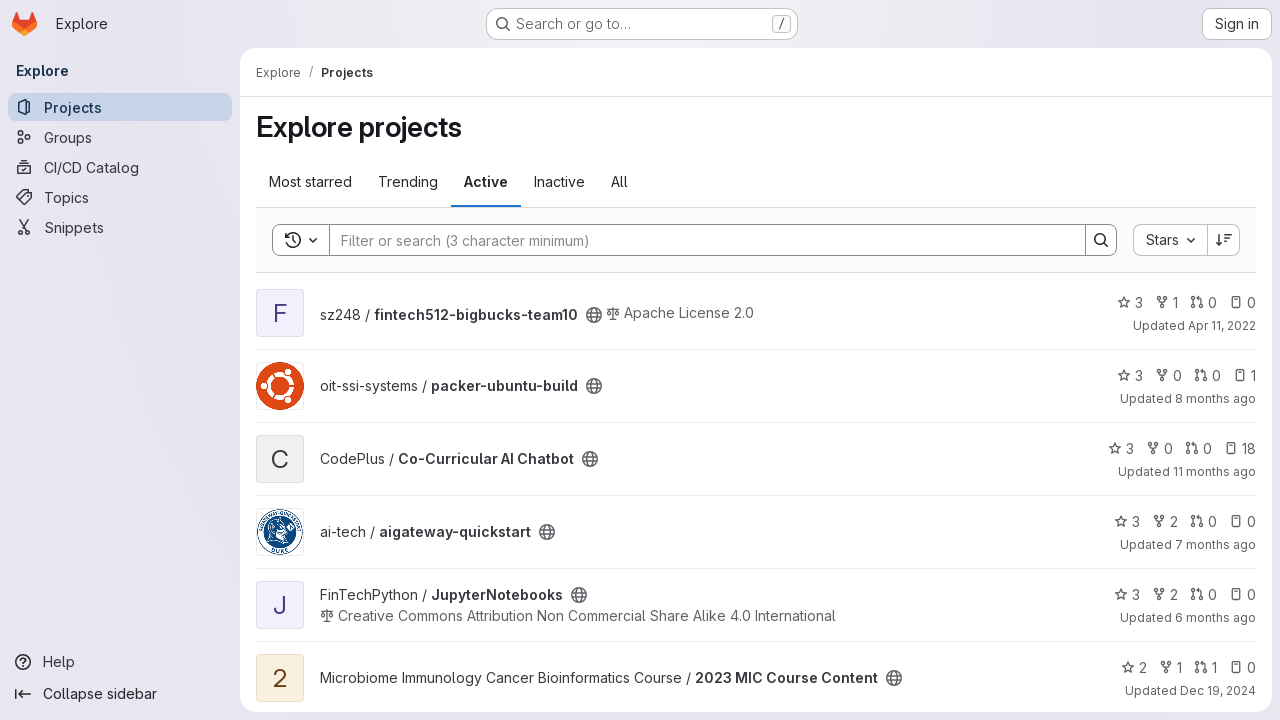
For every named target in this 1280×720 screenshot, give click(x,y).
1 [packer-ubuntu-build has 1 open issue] (1244, 375)
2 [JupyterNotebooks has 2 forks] (1165, 594)
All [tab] (619, 181)
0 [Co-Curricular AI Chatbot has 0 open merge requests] (1198, 448)
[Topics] (120, 197)
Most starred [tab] (310, 181)
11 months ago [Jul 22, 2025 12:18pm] (1214, 471)
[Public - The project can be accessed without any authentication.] (594, 315)
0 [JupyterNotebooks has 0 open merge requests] (1203, 594)
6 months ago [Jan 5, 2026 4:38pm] (1215, 617)
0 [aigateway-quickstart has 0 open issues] (1242, 521)
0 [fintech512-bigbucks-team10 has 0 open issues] (1242, 302)
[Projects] (120, 107)
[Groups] (120, 137)
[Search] (697, 240)
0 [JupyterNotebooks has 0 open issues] (1242, 594)
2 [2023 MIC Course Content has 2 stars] (1134, 667)
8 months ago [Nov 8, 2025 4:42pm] (1215, 398)
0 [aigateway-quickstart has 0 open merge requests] (1203, 521)
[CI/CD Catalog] (120, 167)
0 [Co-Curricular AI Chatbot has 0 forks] (1159, 448)
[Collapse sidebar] (120, 694)
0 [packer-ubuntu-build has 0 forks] (1168, 375)
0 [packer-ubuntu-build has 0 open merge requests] (1207, 375)
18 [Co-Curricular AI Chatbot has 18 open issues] (1240, 448)
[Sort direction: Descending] (1224, 240)
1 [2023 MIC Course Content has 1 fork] (1170, 667)
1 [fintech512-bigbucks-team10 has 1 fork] (1166, 302)
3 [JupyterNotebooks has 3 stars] (1127, 594)
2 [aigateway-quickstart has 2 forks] (1165, 521)
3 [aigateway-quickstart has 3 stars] (1127, 521)
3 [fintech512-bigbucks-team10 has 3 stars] (1130, 302)
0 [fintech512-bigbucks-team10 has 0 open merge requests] (1203, 302)
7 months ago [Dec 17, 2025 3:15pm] (1215, 544)
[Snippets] (120, 227)
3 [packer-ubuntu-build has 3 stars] (1130, 375)
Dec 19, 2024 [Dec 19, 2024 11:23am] (1218, 690)
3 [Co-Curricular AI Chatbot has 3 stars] (1121, 448)
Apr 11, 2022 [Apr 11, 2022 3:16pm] (1222, 325)
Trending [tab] (408, 181)
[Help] (120, 662)
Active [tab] (486, 181)
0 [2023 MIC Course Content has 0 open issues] (1242, 667)
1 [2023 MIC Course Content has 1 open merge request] (1205, 667)
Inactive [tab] (559, 181)
